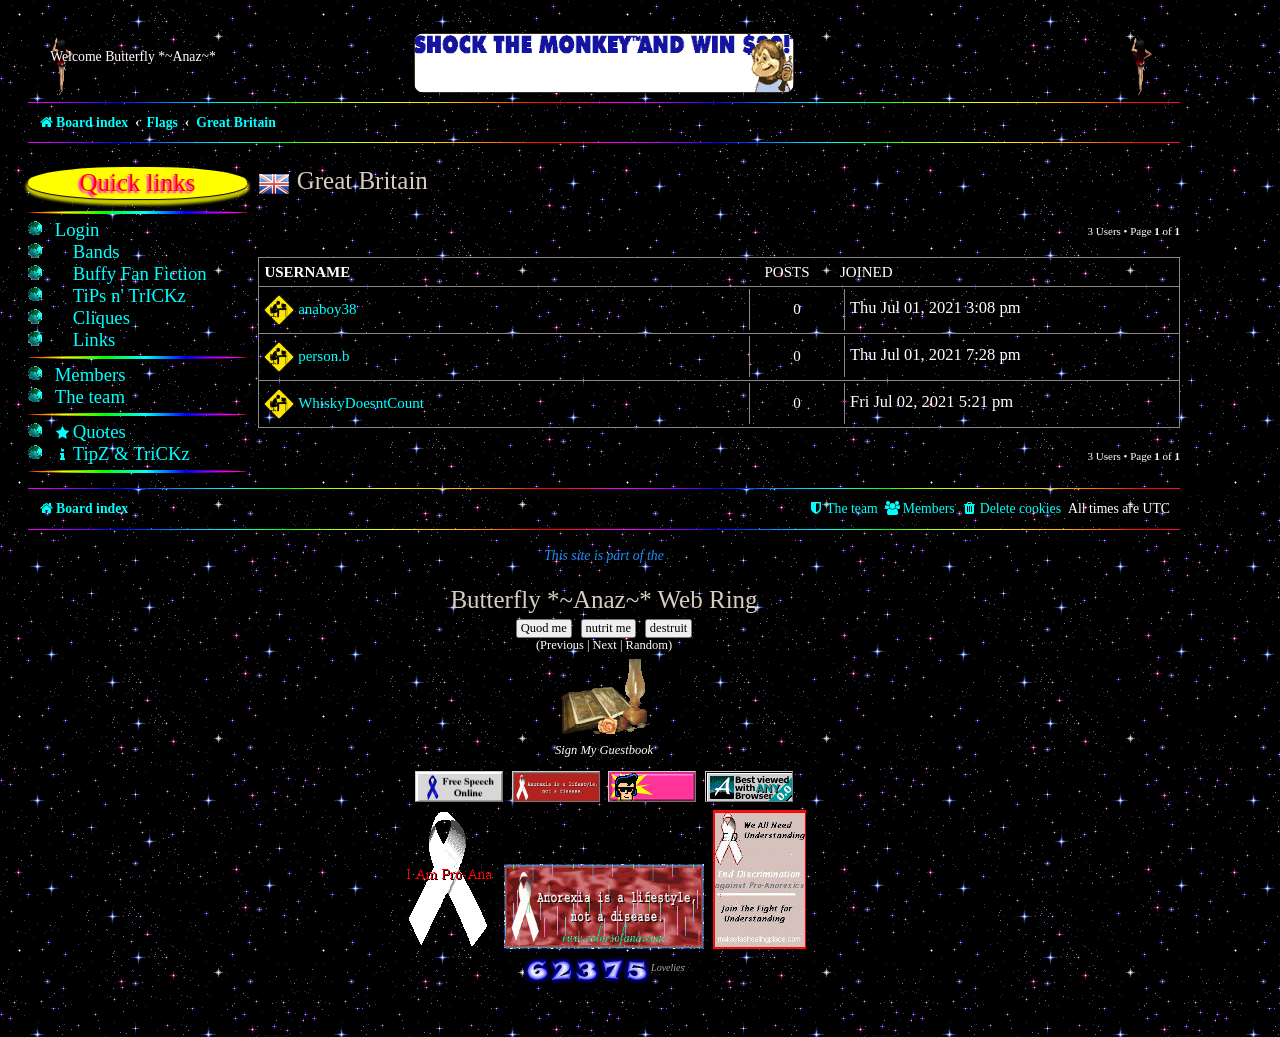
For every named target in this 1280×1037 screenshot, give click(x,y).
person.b (323, 356)
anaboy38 (327, 309)
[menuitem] (77, 230)
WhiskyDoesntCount (361, 403)
